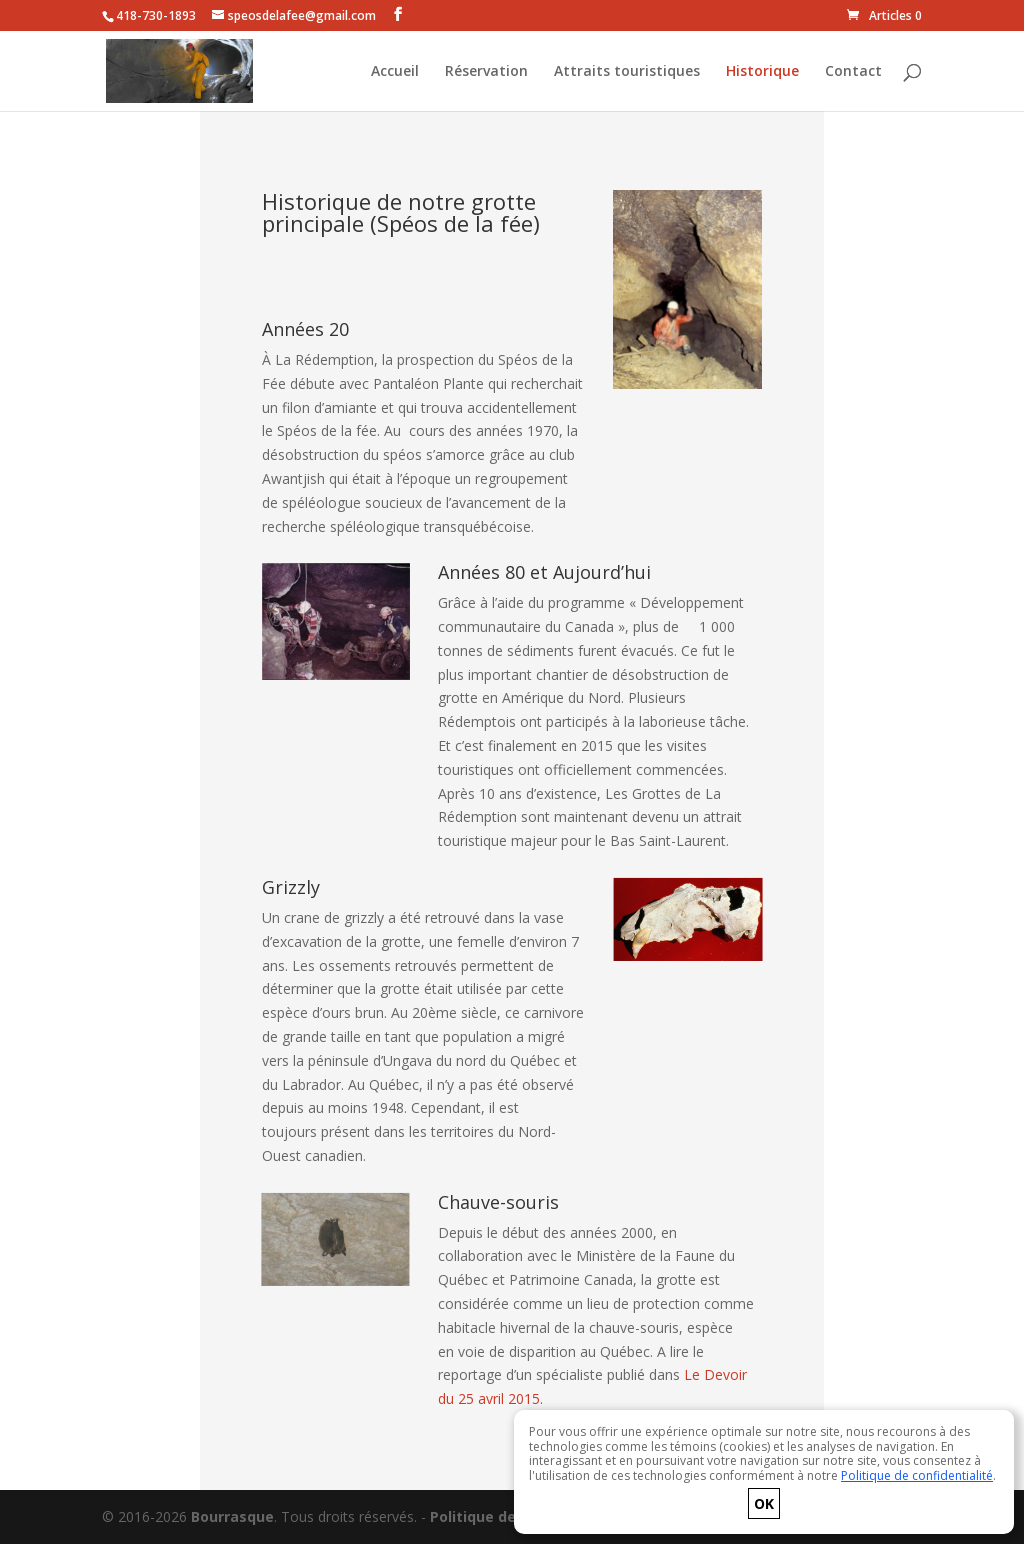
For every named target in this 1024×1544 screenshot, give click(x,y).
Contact (853, 72)
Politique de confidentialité (917, 1475)
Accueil (395, 72)
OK (764, 1503)
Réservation (486, 72)
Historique (762, 72)
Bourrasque (232, 1516)
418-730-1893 (156, 15)
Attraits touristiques (627, 72)
